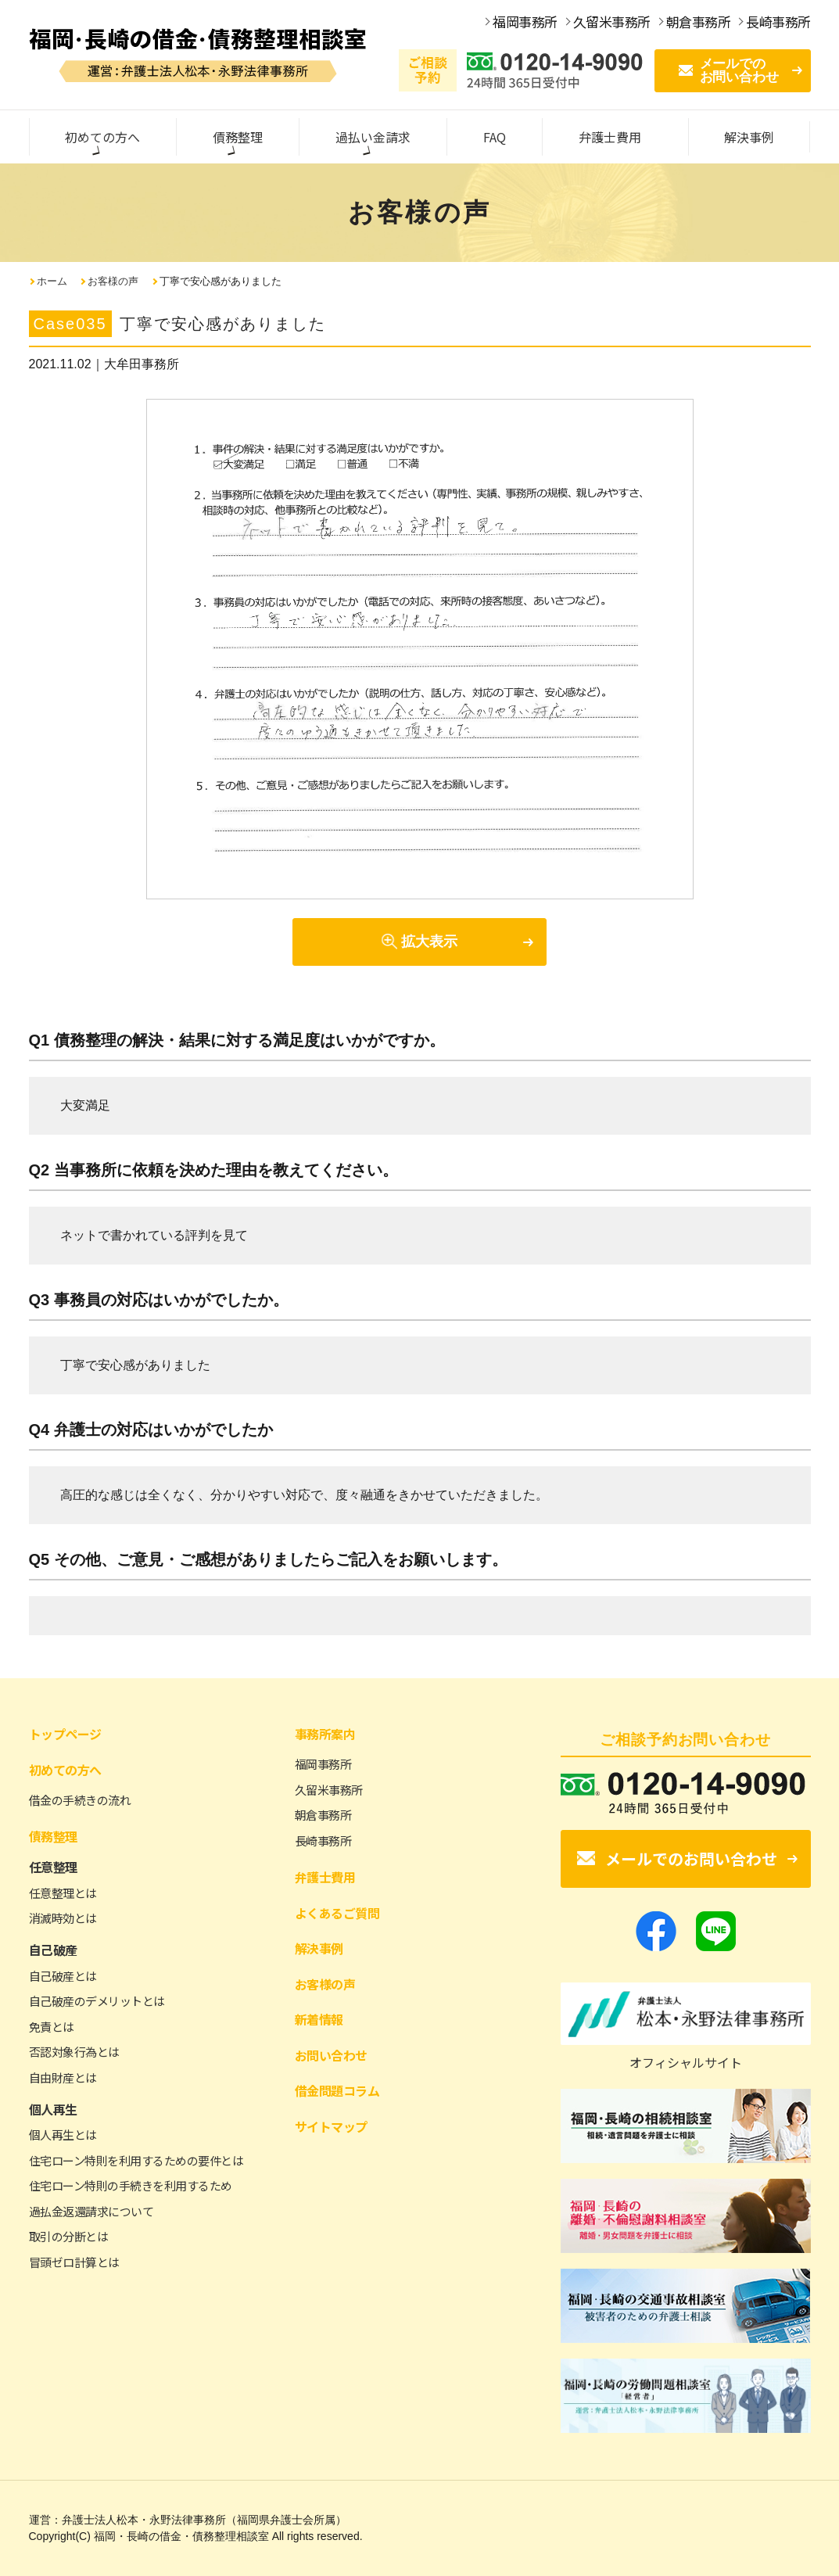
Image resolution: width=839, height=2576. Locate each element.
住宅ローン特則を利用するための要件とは (136, 2160)
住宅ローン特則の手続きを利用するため (130, 2185)
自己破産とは (63, 1976)
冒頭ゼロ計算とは (74, 2262)
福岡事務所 (323, 1764)
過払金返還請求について (91, 2211)
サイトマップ (331, 2126)
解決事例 (319, 1948)
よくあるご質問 (337, 1912)
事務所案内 (325, 1733)
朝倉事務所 (323, 1814)
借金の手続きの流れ (80, 1800)
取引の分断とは (69, 2236)
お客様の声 (113, 281)
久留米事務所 (329, 1789)
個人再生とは (63, 2134)
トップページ (65, 1733)
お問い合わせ (331, 2055)
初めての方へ (65, 1769)
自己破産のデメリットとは (97, 2001)
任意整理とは (63, 1893)
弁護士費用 (325, 1876)
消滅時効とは (63, 1918)
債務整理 (53, 1836)
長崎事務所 (323, 1840)
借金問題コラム (337, 2090)
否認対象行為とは (74, 2051)
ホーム (52, 281)
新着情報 (319, 2019)
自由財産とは (63, 2077)
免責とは (51, 2026)
